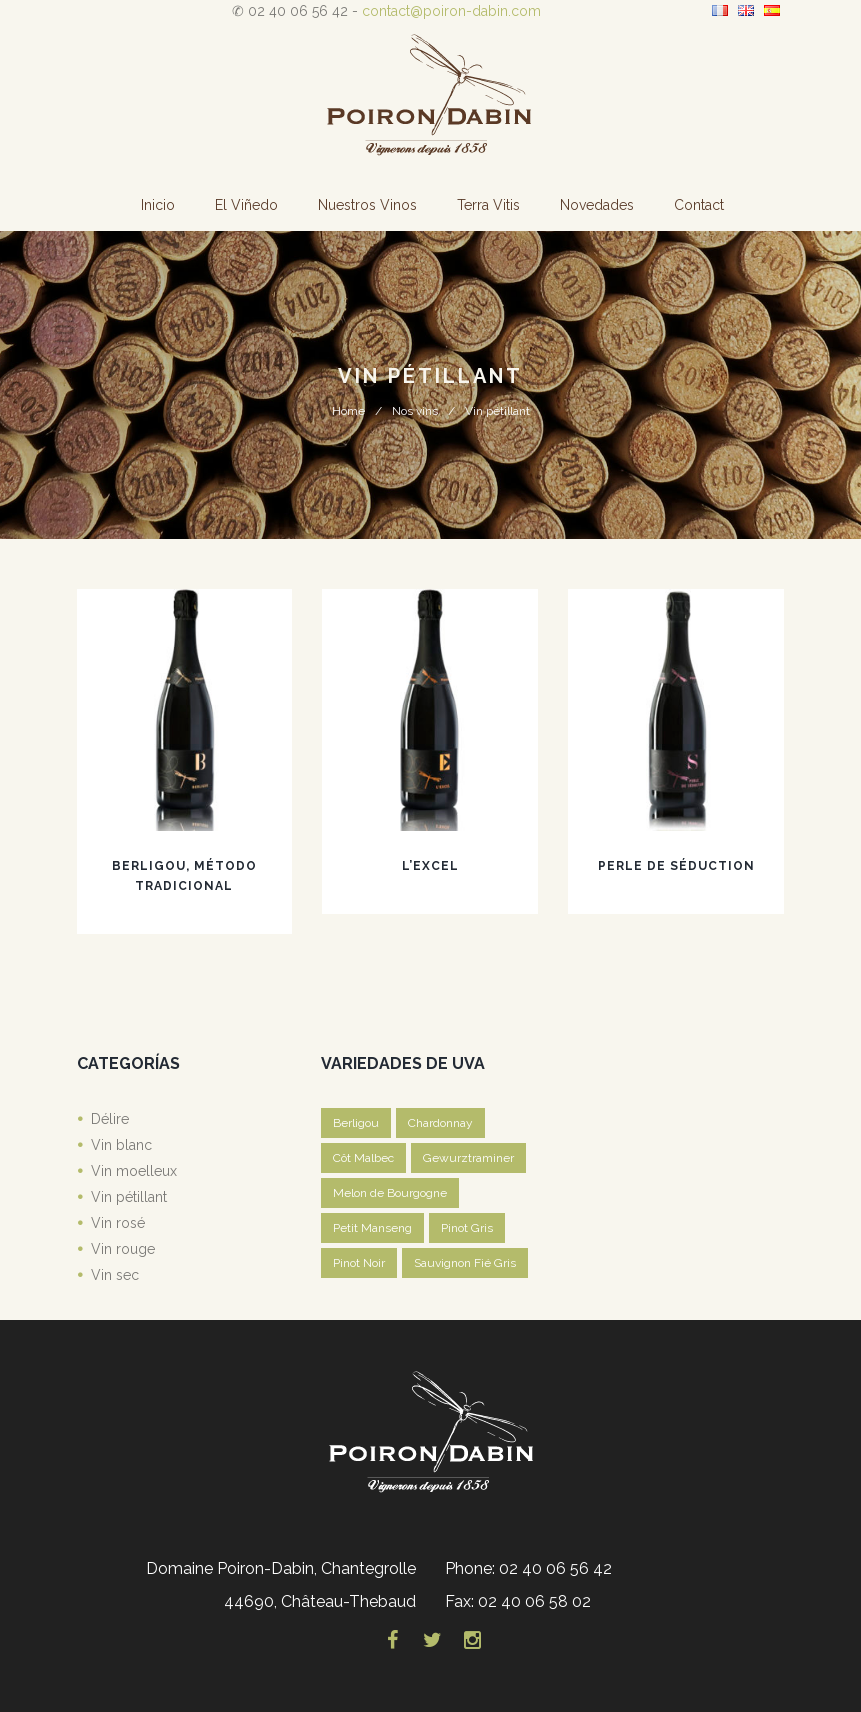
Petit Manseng (372, 1228)
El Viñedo (246, 205)
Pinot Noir (359, 1263)
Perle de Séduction (676, 866)
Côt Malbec (363, 1158)
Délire (110, 1119)
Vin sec (115, 1275)
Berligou (356, 1123)
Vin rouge (123, 1249)
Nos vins (415, 411)
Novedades (597, 205)
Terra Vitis (488, 205)
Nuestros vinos (367, 205)
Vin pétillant (129, 1197)
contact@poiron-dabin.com (451, 11)
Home (348, 411)
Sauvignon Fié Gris (465, 1263)
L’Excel (430, 866)
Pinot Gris (467, 1228)
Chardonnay (440, 1123)
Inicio (158, 205)
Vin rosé (118, 1223)
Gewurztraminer (468, 1158)
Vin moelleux (134, 1171)
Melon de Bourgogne (390, 1193)
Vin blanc (121, 1145)
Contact (699, 205)
